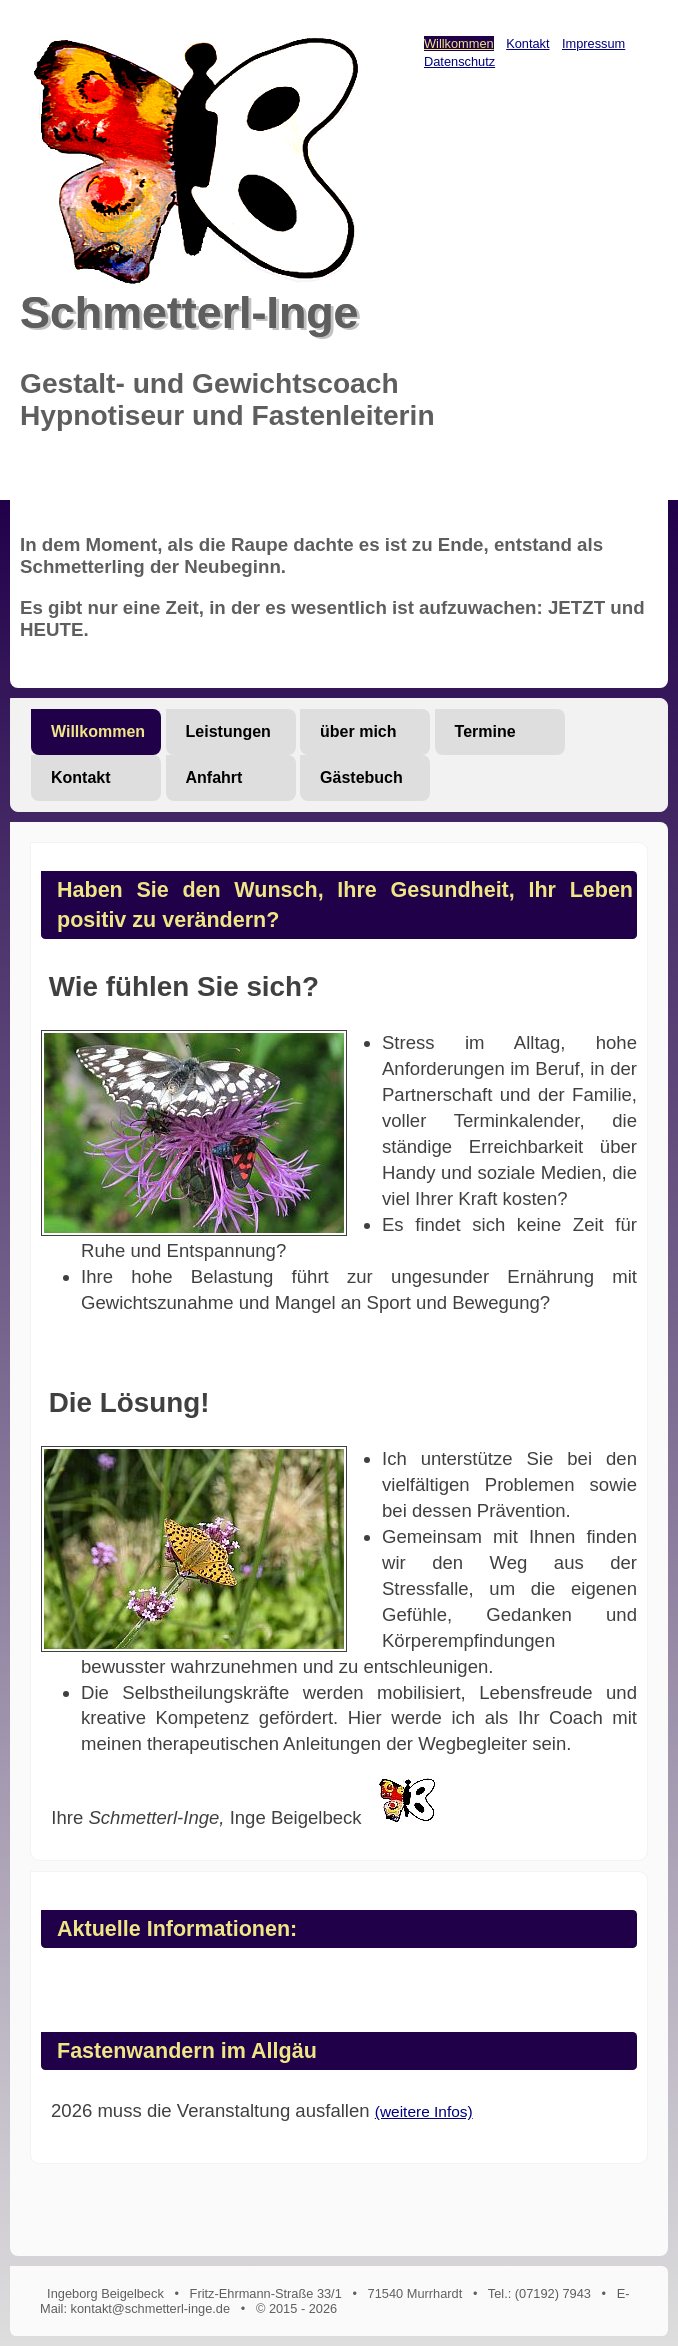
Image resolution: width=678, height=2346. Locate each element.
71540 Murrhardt (415, 2293)
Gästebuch (361, 777)
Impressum (593, 43)
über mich (358, 731)
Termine (485, 731)
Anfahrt (214, 777)
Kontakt (527, 43)
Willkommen (459, 43)
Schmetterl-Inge (189, 312)
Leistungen (228, 731)
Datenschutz (459, 61)
